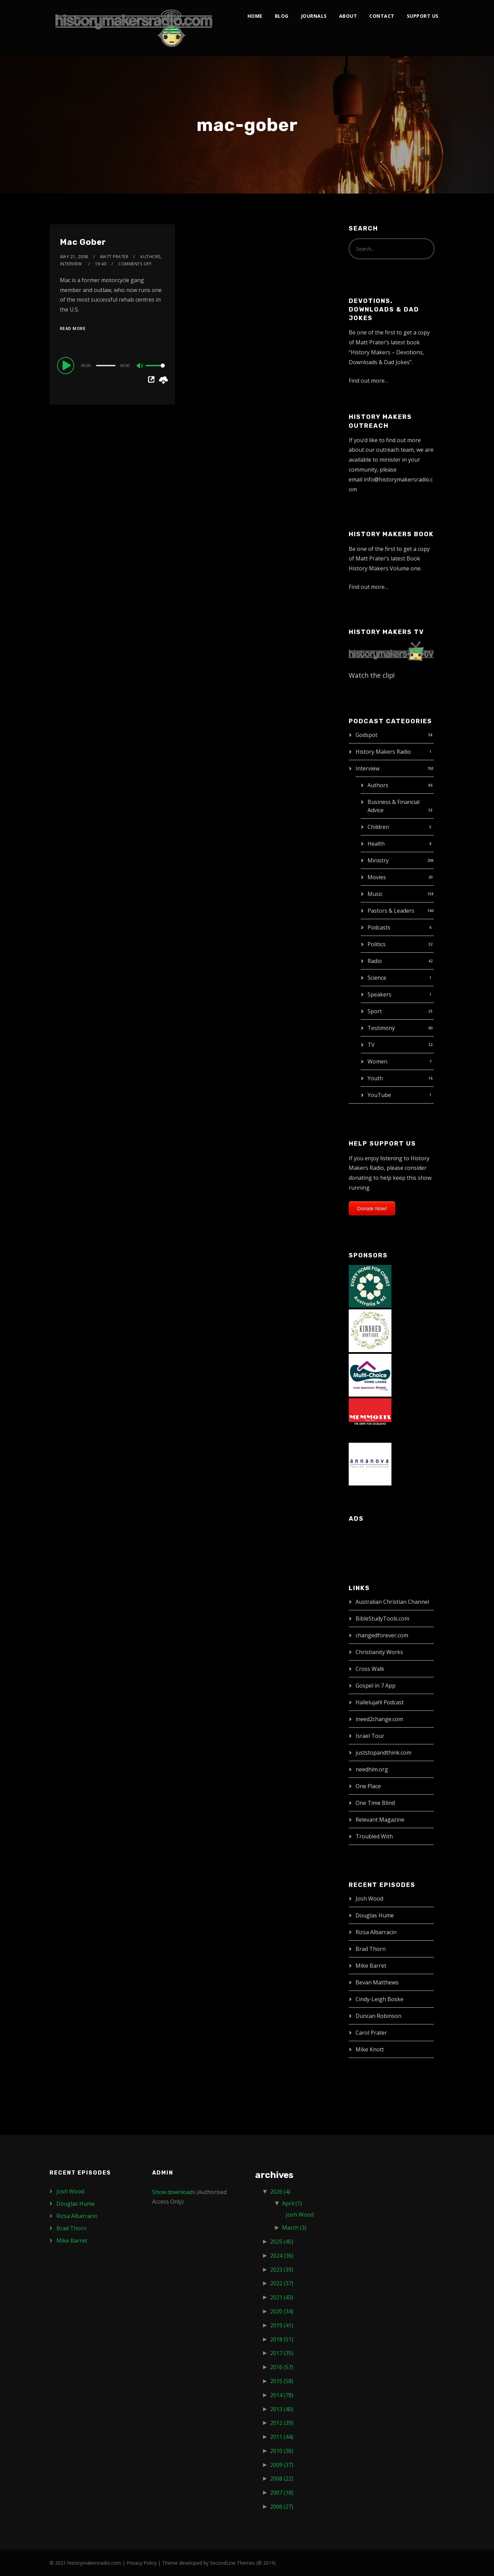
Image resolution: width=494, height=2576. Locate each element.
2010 (281, 2451)
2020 (281, 2311)
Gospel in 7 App (376, 1685)
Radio (375, 961)
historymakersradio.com (94, 2563)
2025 (281, 2241)
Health (376, 843)
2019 (281, 2325)
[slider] (106, 365)
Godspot (366, 735)
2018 (281, 2339)
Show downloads (173, 2192)
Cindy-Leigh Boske (379, 1999)
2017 (281, 2353)
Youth (375, 1078)
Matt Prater (114, 257)
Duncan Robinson (378, 2016)
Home (255, 16)
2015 (281, 2381)
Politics (377, 944)
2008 (281, 2478)
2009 (281, 2465)
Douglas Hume (375, 1915)
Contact (382, 16)
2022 (281, 2283)
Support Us (423, 16)
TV (371, 1044)
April (292, 2203)
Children (378, 827)
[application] (112, 365)
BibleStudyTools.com (382, 1618)
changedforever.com (382, 1635)
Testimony (381, 1028)
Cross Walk (370, 1669)
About (348, 16)
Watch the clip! (372, 675)
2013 (281, 2409)
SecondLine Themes (232, 2563)
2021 (281, 2297)
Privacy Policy (141, 2563)
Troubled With (374, 1836)
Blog (282, 16)
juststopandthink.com (383, 1752)
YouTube (379, 1095)
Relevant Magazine (380, 1819)
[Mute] (140, 366)
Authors (378, 785)
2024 (281, 2255)
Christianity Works (379, 1652)
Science (377, 977)
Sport (375, 1011)
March (294, 2227)
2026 (280, 2191)
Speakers (379, 994)
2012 (281, 2423)
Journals (314, 16)
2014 (281, 2395)
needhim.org (372, 1769)
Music (375, 894)
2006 (281, 2506)
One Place (368, 1786)
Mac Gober (83, 242)
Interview (367, 768)
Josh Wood (369, 1898)
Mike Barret (371, 1965)
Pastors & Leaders (391, 910)
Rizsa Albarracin (376, 1932)
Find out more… (368, 380)
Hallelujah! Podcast (380, 1702)
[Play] (67, 365)
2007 (281, 2492)
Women (377, 1061)
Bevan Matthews (377, 1982)
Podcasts (379, 927)
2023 (281, 2269)
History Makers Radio (383, 751)
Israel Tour (370, 1736)
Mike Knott (370, 2049)
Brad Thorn (371, 1949)
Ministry (378, 860)
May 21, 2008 (74, 257)
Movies (377, 877)
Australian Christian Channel (392, 1602)
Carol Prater (371, 2032)
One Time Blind (375, 1803)
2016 (281, 2367)
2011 (281, 2437)
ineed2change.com (379, 1719)
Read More (73, 328)
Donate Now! (372, 1208)
